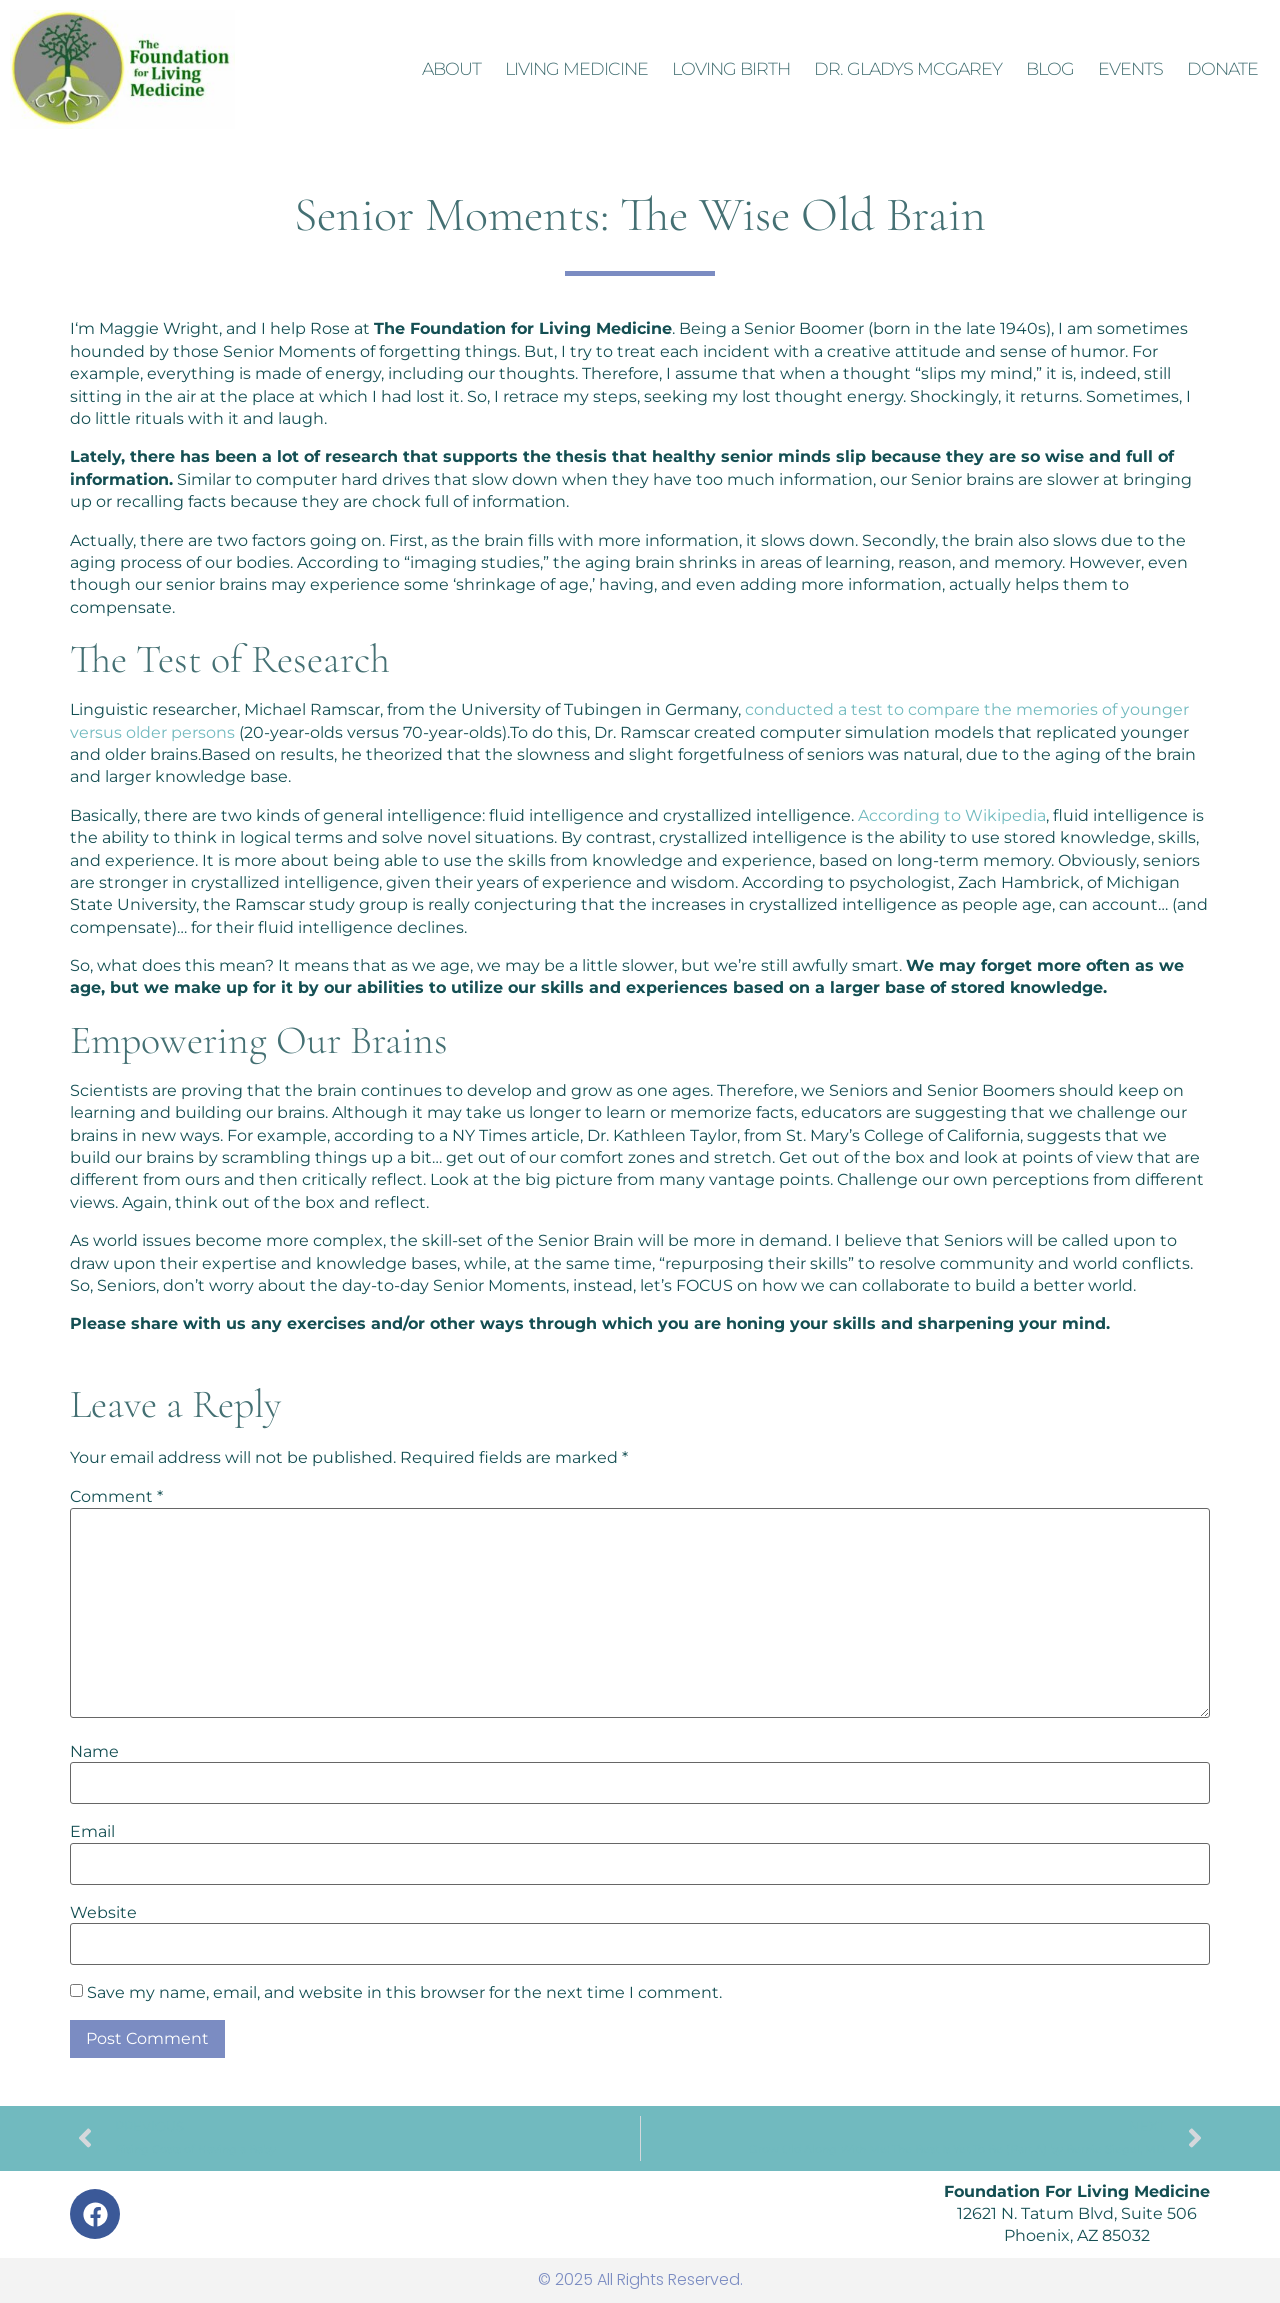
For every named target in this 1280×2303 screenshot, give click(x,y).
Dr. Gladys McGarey (908, 68)
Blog (1050, 68)
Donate (1222, 68)
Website (103, 1913)
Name (94, 1752)
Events (1130, 68)
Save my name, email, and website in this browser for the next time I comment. (404, 1993)
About (451, 68)
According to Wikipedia (952, 815)
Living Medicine (576, 68)
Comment (116, 1497)
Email (92, 1832)
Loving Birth (731, 68)
